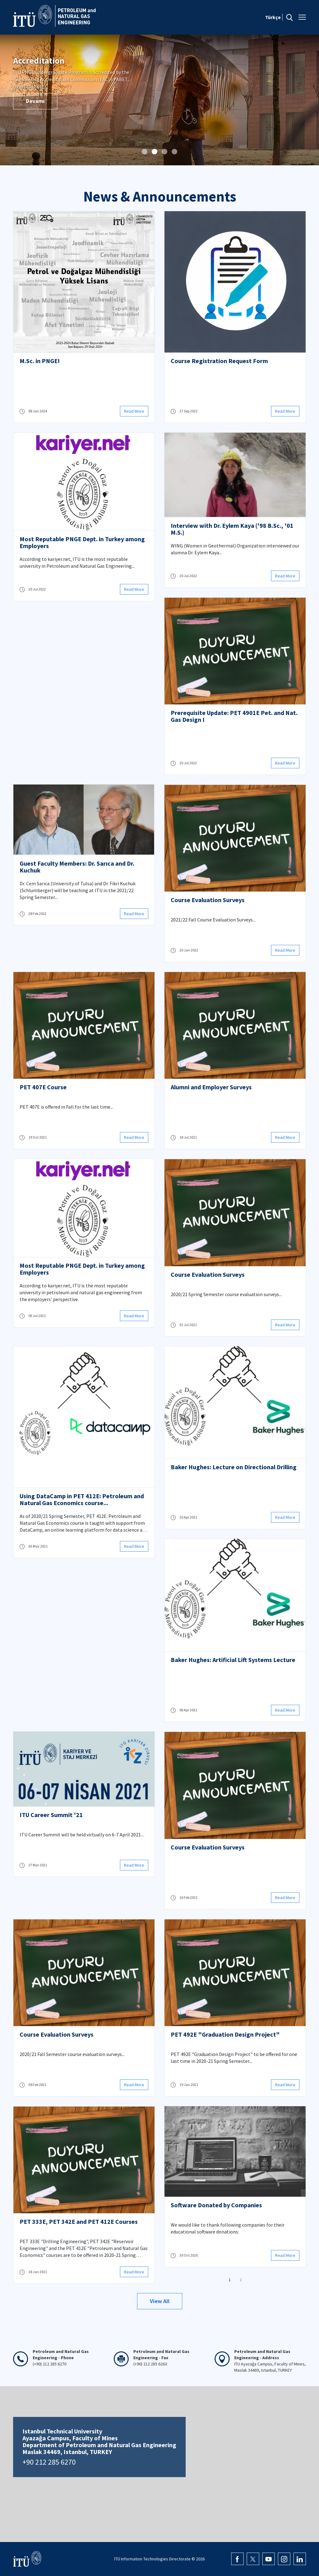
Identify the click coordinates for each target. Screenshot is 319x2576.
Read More (134, 411)
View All (159, 2301)
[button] (145, 151)
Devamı (35, 94)
